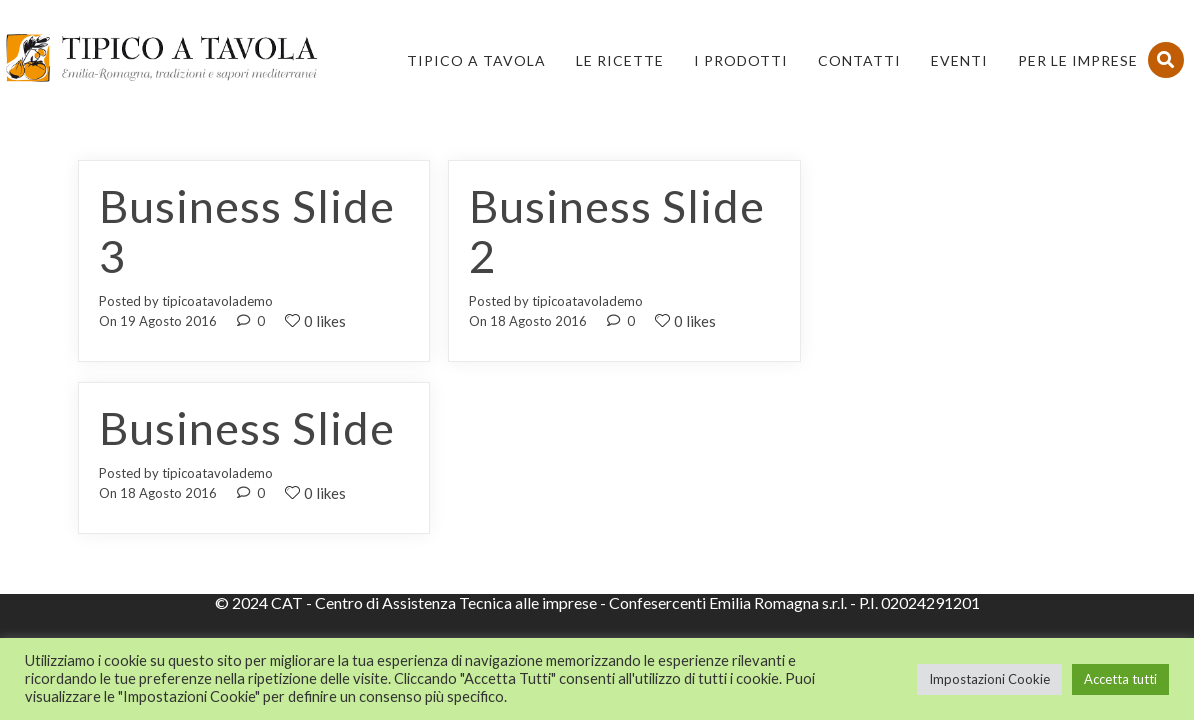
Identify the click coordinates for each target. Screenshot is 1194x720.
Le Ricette (620, 60)
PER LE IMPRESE (1078, 60)
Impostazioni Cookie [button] (989, 679)
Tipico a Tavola (476, 60)
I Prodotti (741, 60)
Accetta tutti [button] (1120, 679)
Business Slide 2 (617, 231)
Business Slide (247, 428)
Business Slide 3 (247, 231)
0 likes (315, 321)
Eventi (959, 60)
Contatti (859, 60)
